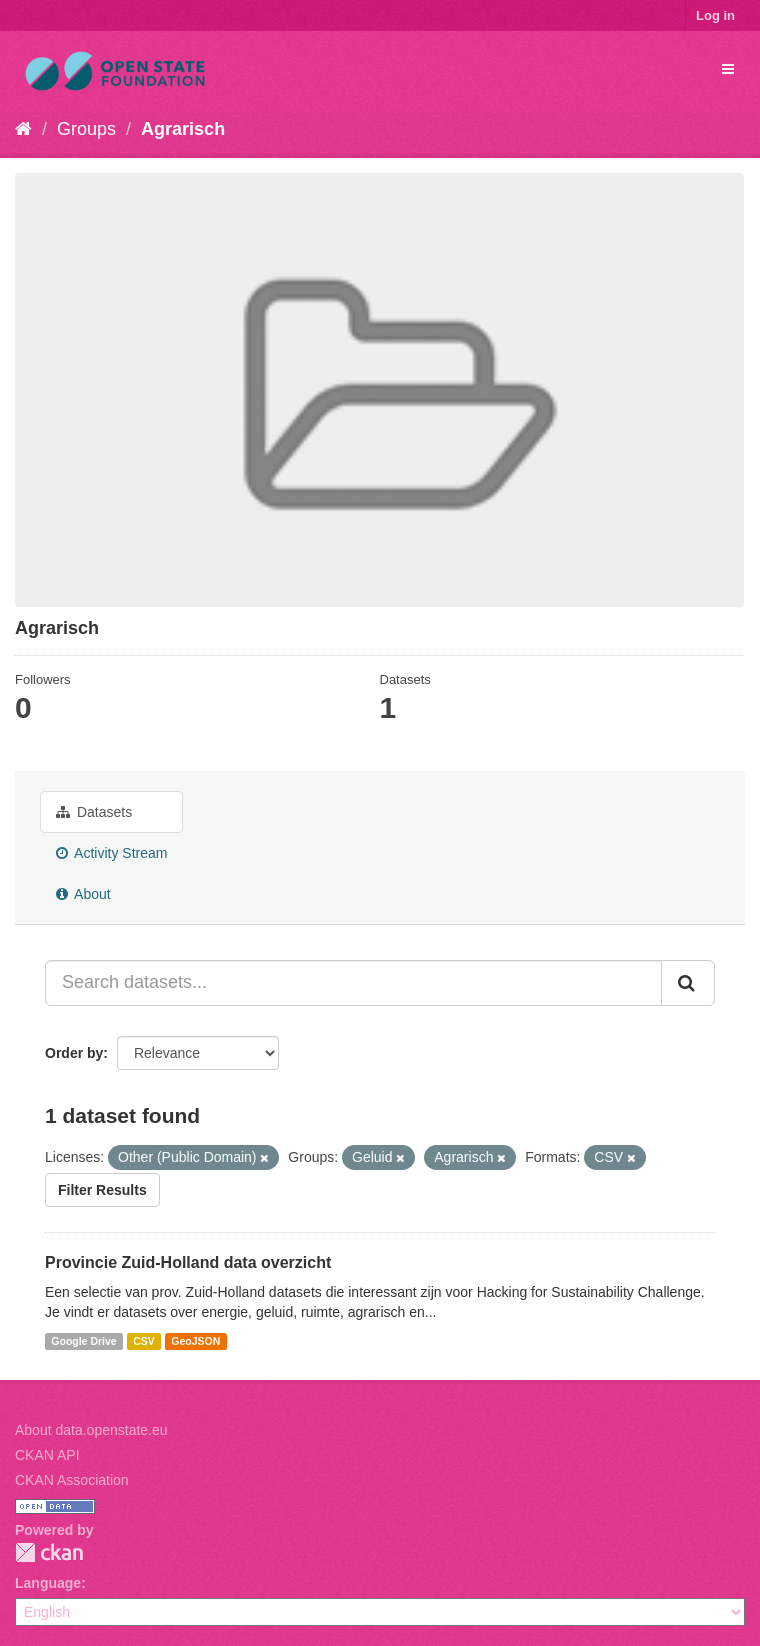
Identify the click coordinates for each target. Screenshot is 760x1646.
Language (48, 1583)
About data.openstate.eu (91, 1430)
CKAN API (47, 1455)
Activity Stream (111, 853)
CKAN (49, 1552)
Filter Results (102, 1190)
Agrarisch (183, 129)
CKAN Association (72, 1480)
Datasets (94, 812)
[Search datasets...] (353, 983)
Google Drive (83, 1341)
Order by (74, 1053)
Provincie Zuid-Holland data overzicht (188, 1262)
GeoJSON (195, 1341)
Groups (86, 129)
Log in (715, 15)
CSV (144, 1341)
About (83, 894)
